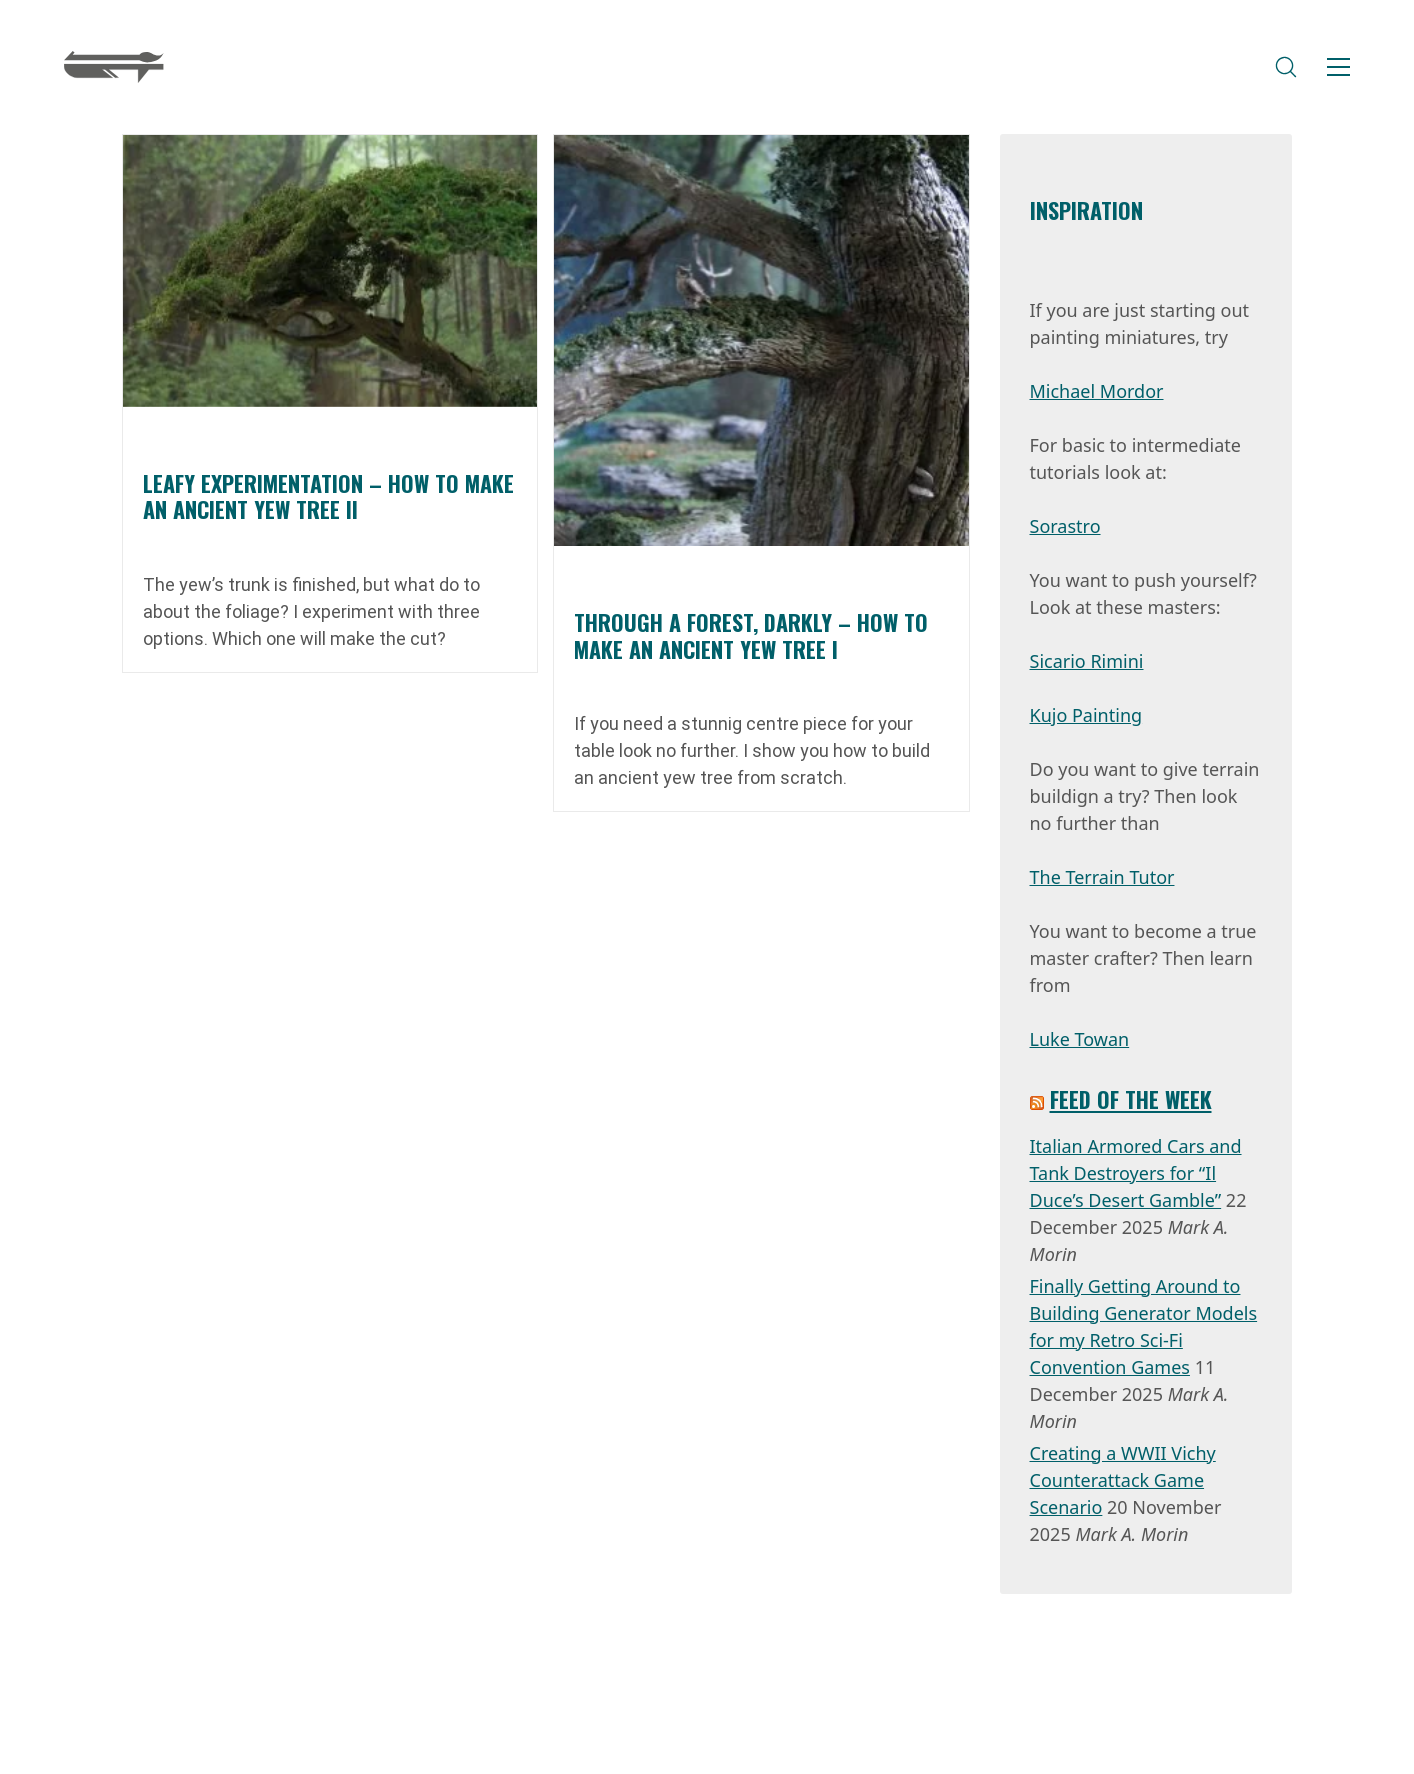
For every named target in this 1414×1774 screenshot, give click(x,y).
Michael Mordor (1097, 391)
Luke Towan (1080, 1039)
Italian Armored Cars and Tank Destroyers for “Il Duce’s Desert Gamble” (1136, 1173)
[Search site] (1286, 67)
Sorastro (1065, 526)
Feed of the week (1131, 1099)
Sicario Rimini (1087, 661)
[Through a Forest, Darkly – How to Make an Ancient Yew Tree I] (761, 340)
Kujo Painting (1086, 715)
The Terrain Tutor (1102, 877)
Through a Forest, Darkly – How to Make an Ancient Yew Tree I (751, 635)
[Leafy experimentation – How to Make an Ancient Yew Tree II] (330, 271)
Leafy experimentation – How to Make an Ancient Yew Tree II (328, 496)
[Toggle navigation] (1338, 67)
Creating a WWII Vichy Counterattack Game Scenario (1123, 1480)
